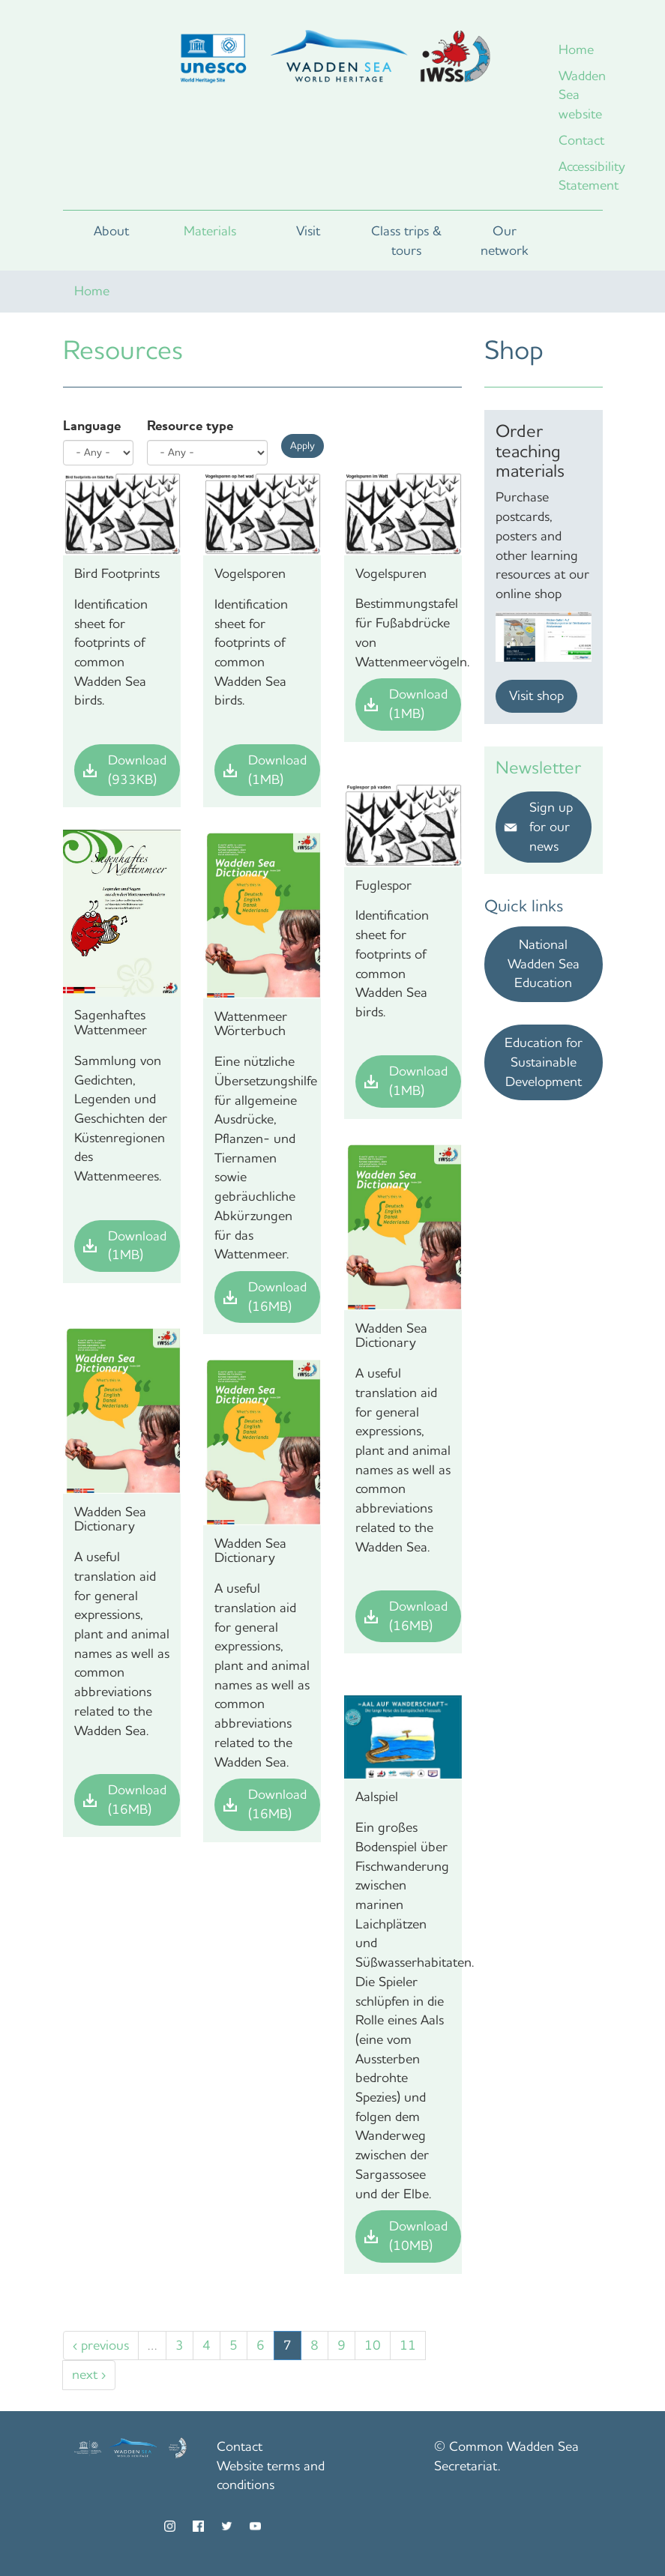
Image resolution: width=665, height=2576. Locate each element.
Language (92, 425)
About (111, 231)
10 (372, 2345)
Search (577, 241)
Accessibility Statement (581, 176)
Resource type (190, 425)
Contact (581, 140)
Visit (308, 231)
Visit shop (536, 695)
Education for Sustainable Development (544, 1061)
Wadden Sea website (581, 94)
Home (576, 49)
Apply (302, 445)
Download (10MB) (418, 2236)
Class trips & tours (406, 241)
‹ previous (101, 2345)
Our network (505, 241)
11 (408, 2345)
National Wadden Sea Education (544, 963)
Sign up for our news (551, 826)
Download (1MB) (277, 770)
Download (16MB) (277, 1297)
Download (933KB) (137, 770)
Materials (210, 231)
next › (89, 2374)
